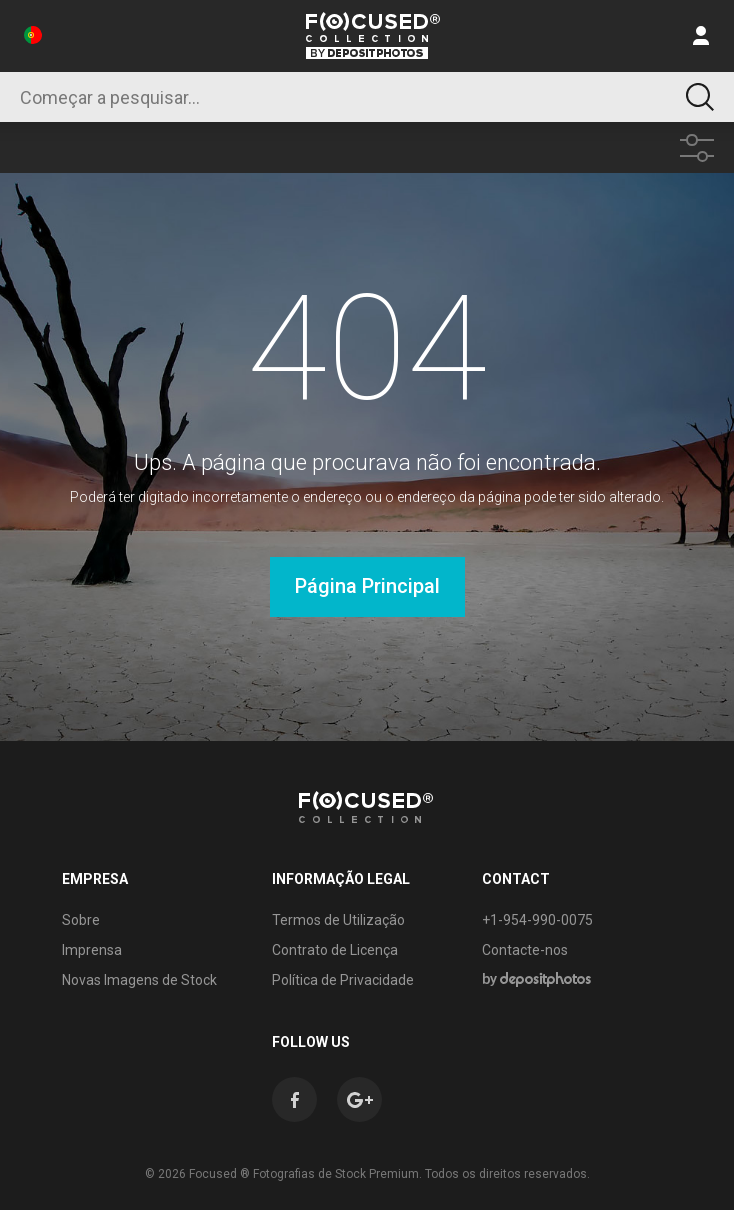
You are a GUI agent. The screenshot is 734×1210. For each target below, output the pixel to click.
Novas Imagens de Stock (139, 980)
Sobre (81, 920)
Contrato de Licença (335, 950)
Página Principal (367, 586)
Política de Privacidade (343, 980)
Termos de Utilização (338, 920)
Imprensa (92, 950)
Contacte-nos (525, 950)
